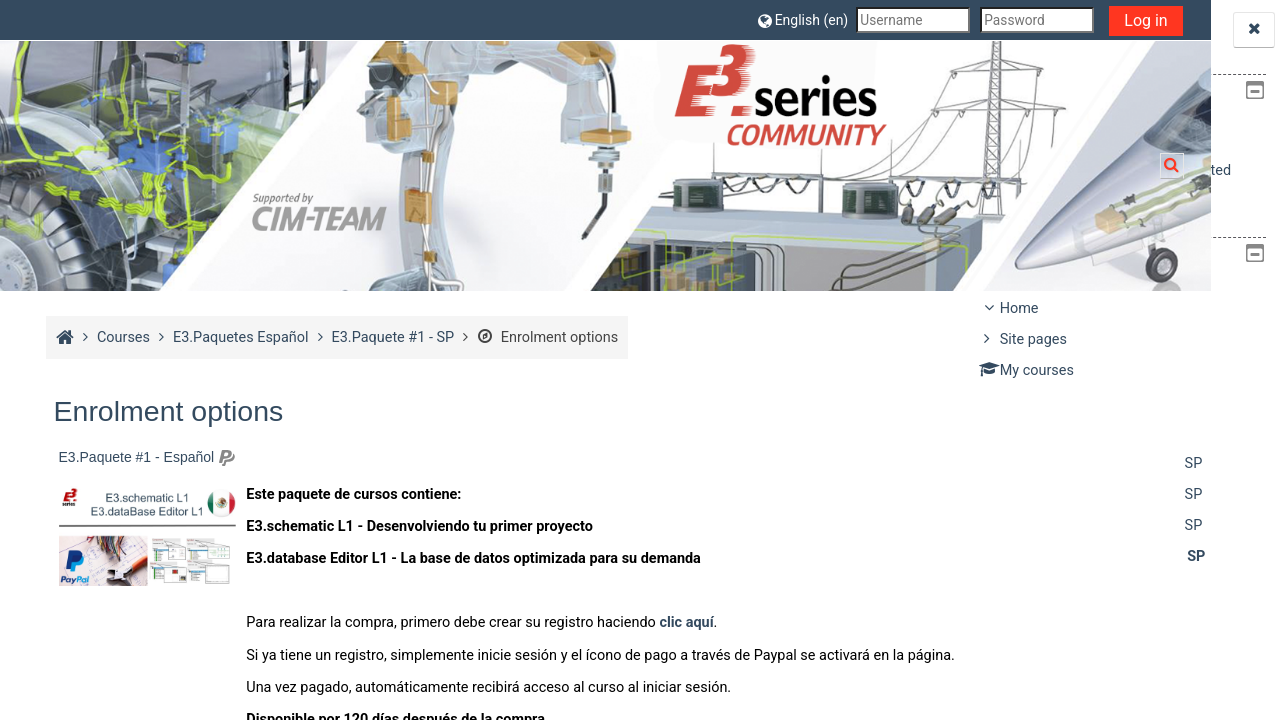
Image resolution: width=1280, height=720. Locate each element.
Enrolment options (545, 337)
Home (1019, 308)
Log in (902, 20)
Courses (1026, 401)
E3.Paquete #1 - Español (134, 457)
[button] (559, 19)
